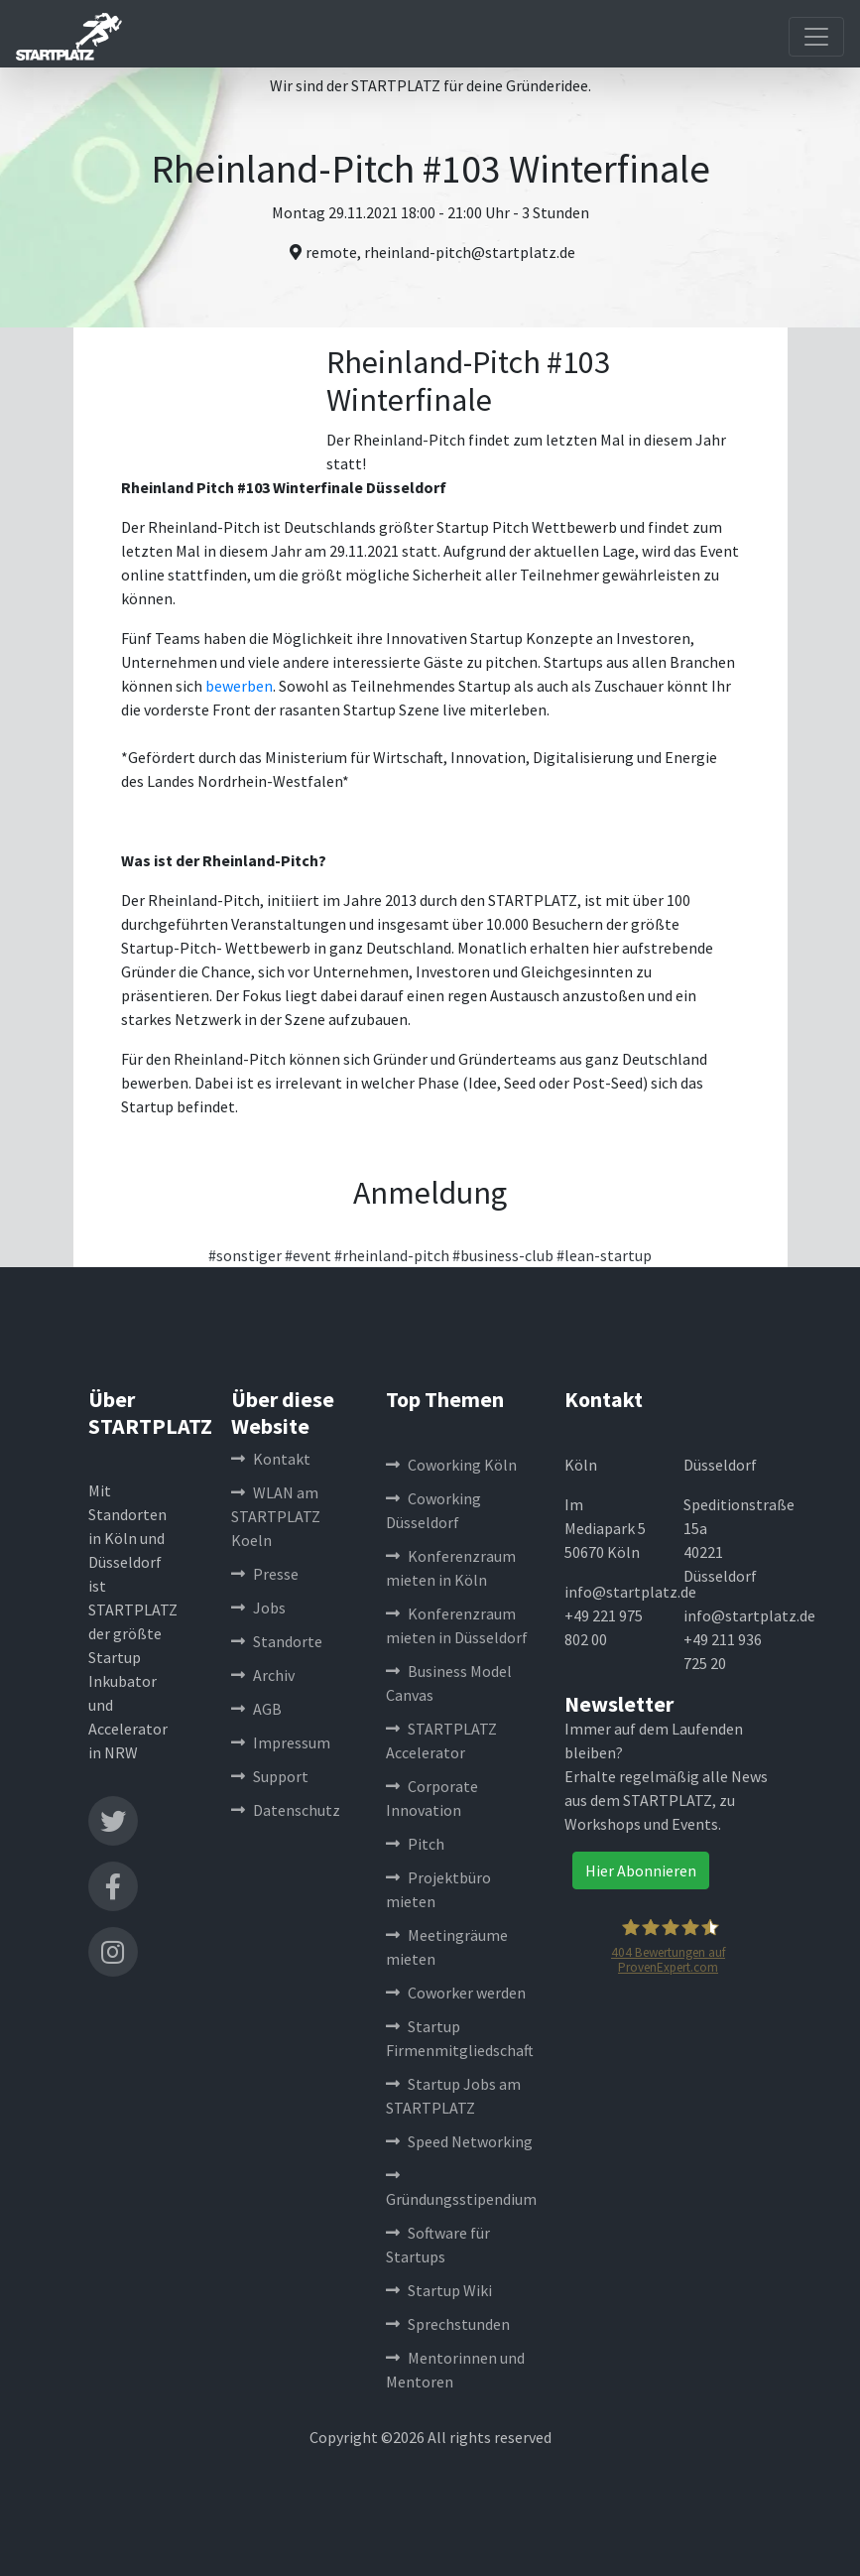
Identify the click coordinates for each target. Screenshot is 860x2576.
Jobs (258, 1607)
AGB (256, 1709)
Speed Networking (459, 2141)
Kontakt (270, 1459)
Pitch (415, 1844)
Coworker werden (456, 1992)
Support (269, 1776)
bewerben (239, 686)
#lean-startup (604, 1255)
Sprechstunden (448, 2324)
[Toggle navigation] (816, 37)
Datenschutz (285, 1810)
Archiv (263, 1675)
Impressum (280, 1742)
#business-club (502, 1255)
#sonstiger (245, 1255)
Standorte (276, 1641)
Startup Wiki (439, 2290)
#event (308, 1255)
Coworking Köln (451, 1465)
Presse (265, 1574)
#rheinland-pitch (391, 1255)
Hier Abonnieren (640, 1870)
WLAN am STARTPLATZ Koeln (275, 1516)
